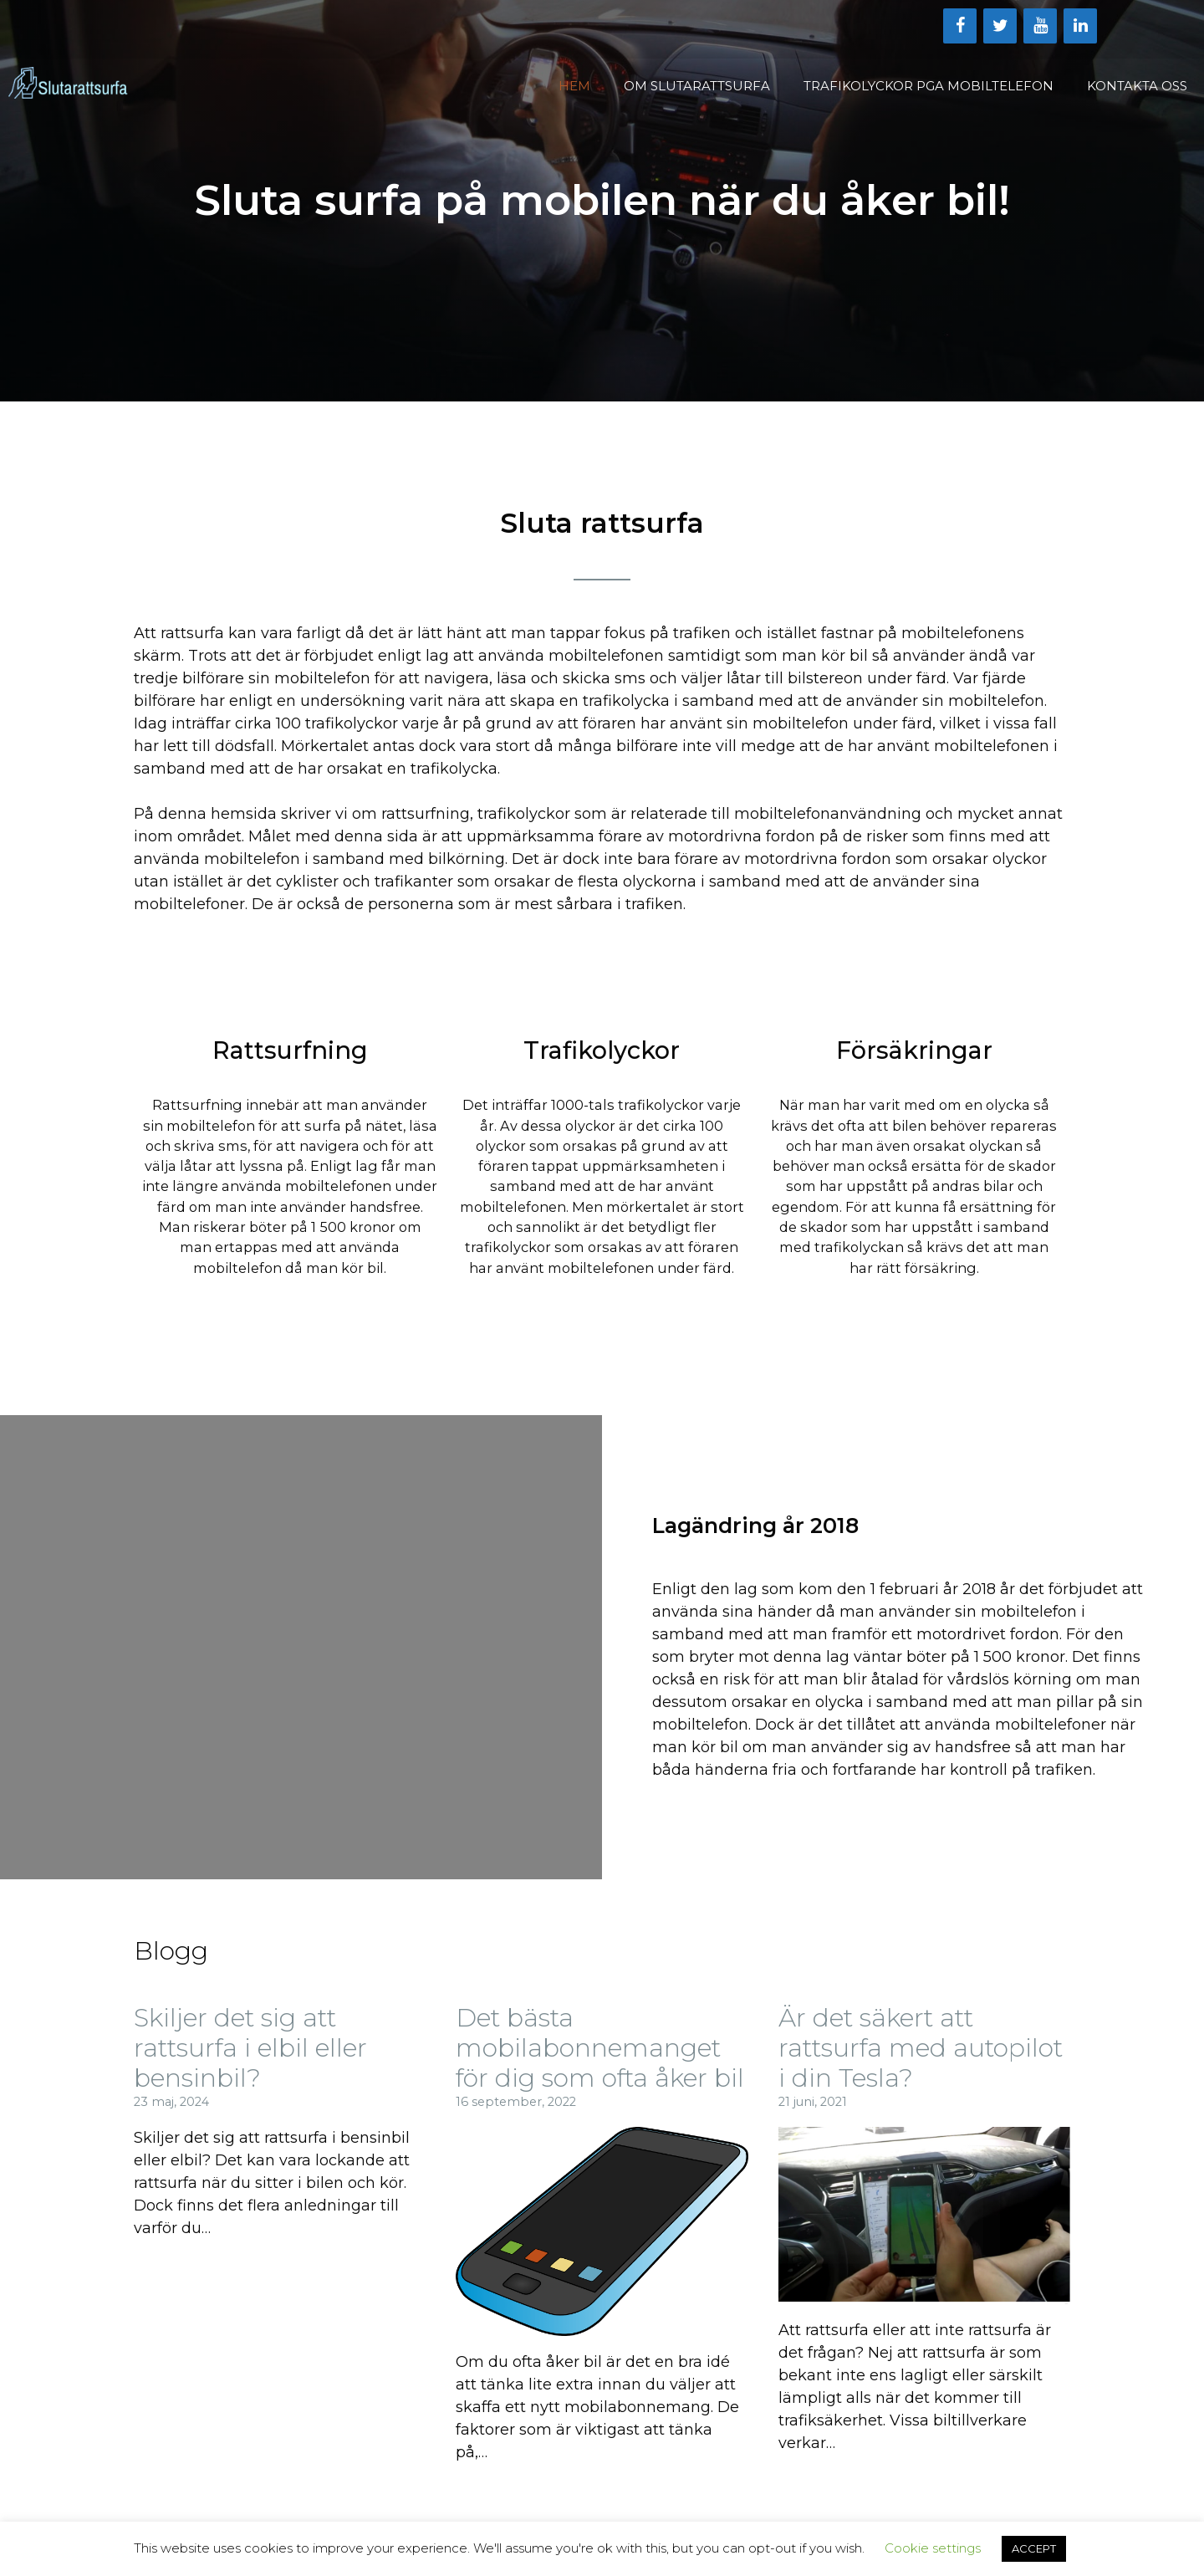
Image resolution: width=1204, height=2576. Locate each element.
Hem (574, 86)
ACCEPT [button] (1034, 2548)
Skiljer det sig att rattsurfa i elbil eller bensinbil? (250, 2047)
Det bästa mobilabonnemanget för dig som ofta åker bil (600, 2047)
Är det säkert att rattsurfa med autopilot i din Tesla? (920, 2047)
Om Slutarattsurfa (697, 86)
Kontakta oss (1137, 86)
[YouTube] (1040, 25)
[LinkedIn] (1080, 25)
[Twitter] (1000, 25)
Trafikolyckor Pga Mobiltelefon (929, 86)
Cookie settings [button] (933, 2548)
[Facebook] (960, 25)
